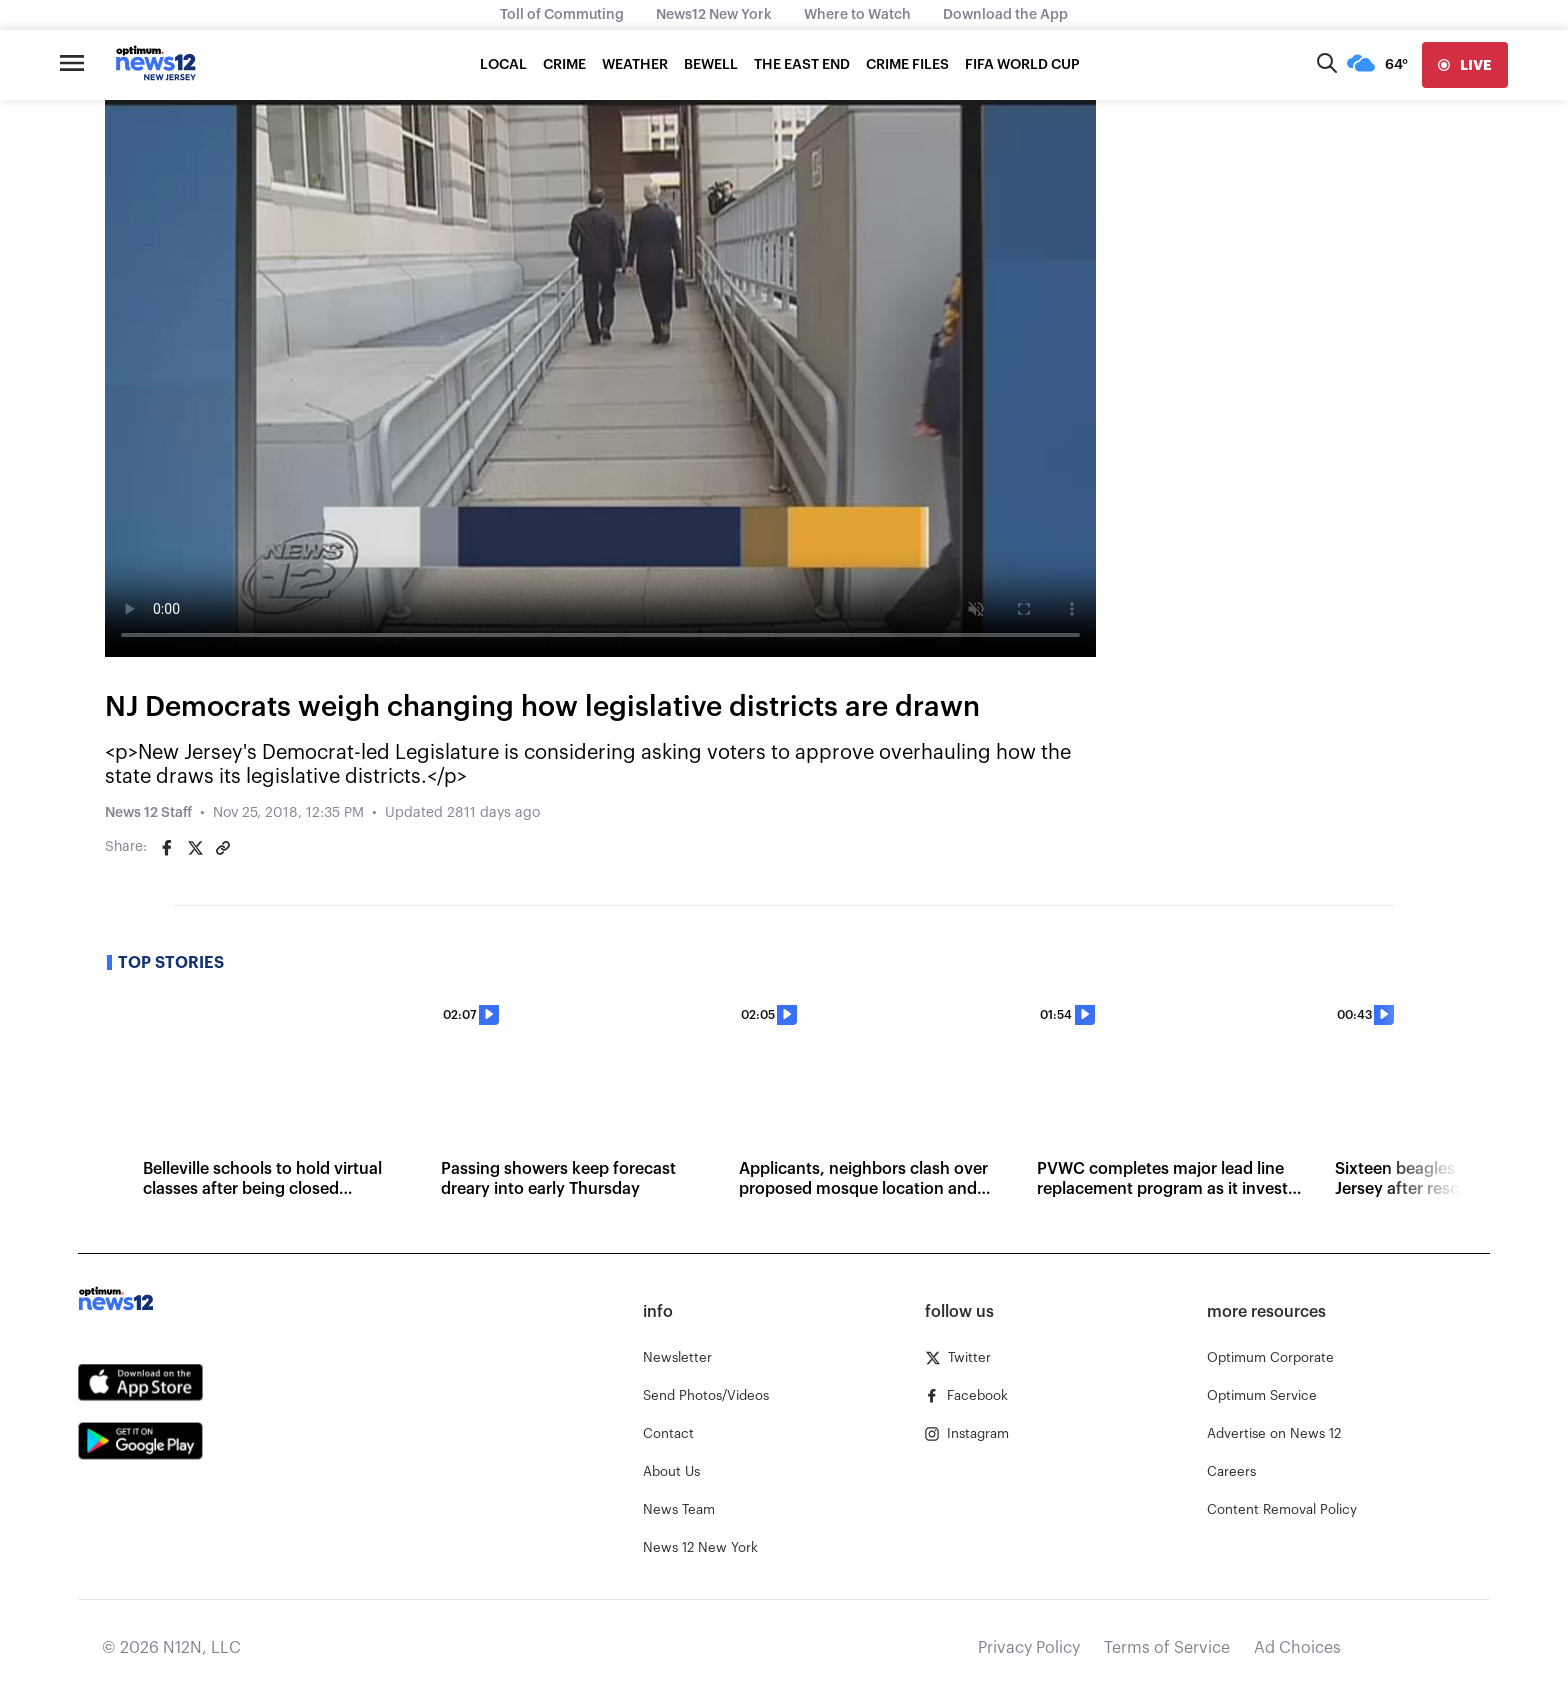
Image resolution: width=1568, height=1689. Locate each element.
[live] (1465, 65)
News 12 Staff (148, 813)
